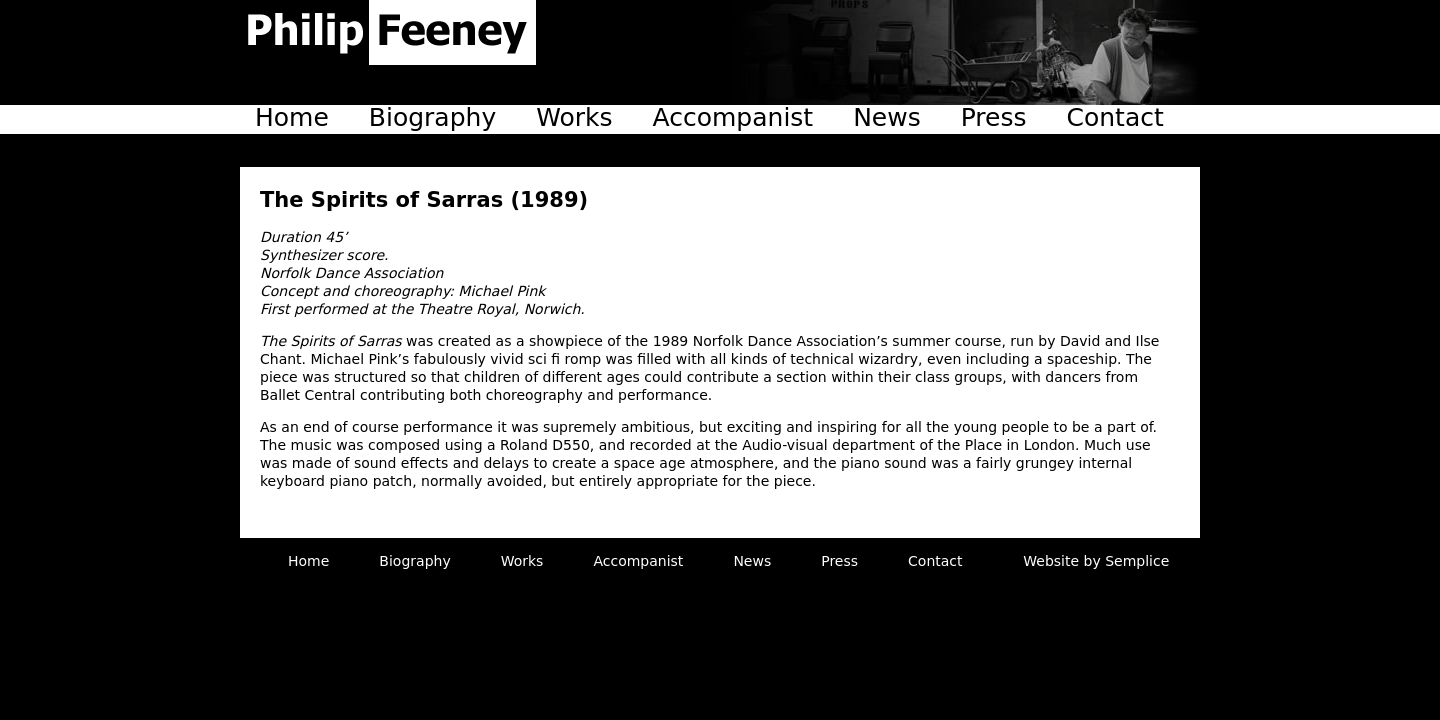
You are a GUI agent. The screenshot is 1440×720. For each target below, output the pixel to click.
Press (994, 117)
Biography (432, 117)
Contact (1115, 117)
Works (574, 117)
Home (292, 117)
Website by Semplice (1096, 561)
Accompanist (733, 117)
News (887, 117)
